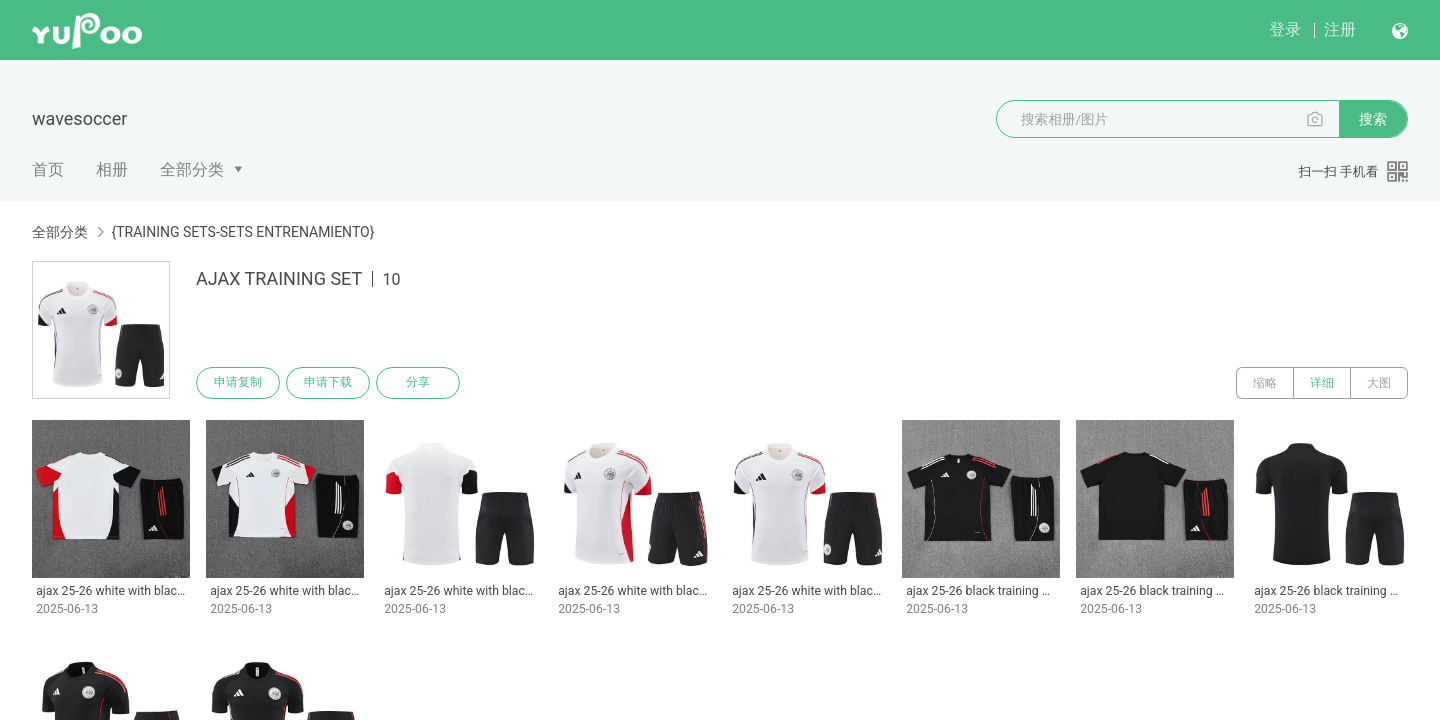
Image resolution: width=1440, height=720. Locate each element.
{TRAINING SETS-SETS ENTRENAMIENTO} (242, 232)
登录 (1285, 29)
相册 (112, 169)
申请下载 (328, 383)
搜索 (1373, 119)
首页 (48, 169)
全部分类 (192, 169)
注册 (1340, 29)
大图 (1379, 383)
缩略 (1265, 383)
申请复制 (238, 383)
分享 (418, 383)
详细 (1322, 383)
